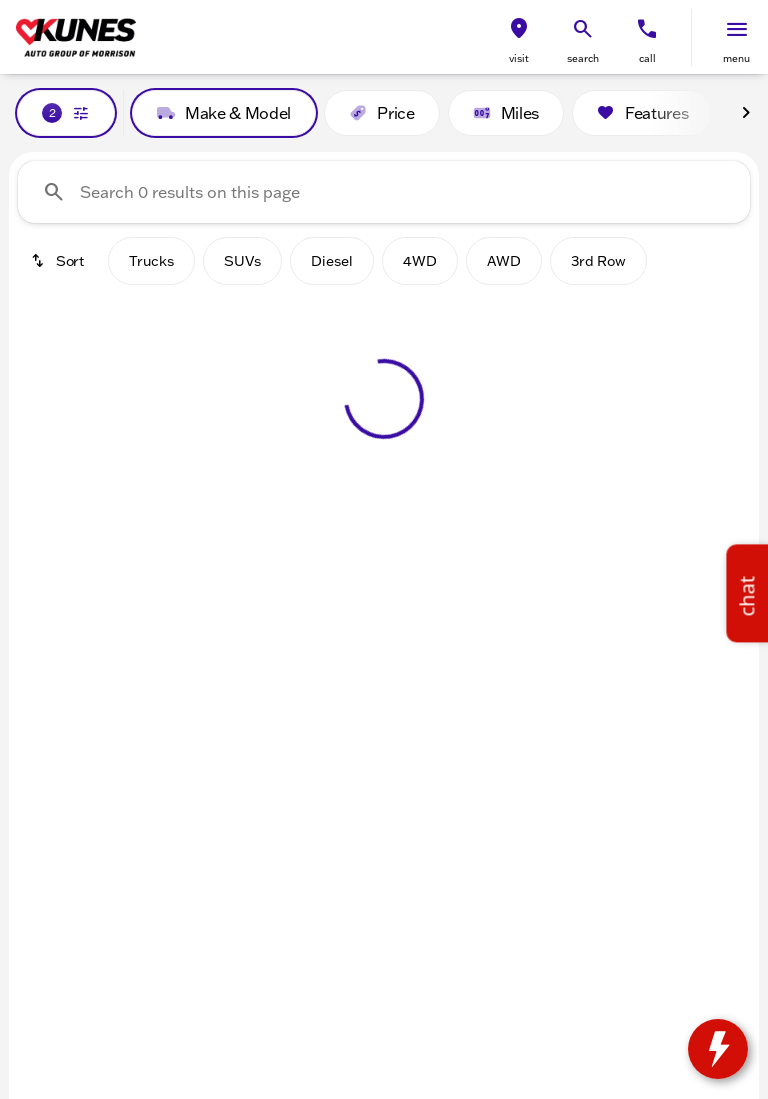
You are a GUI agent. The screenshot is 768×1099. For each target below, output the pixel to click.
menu (736, 58)
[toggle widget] (718, 1049)
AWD (504, 261)
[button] (519, 37)
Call (647, 58)
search (583, 58)
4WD (420, 261)
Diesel (332, 261)
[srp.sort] (59, 261)
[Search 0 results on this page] (384, 192)
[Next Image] (746, 113)
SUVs (242, 261)
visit (519, 58)
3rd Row (598, 261)
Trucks (151, 261)
